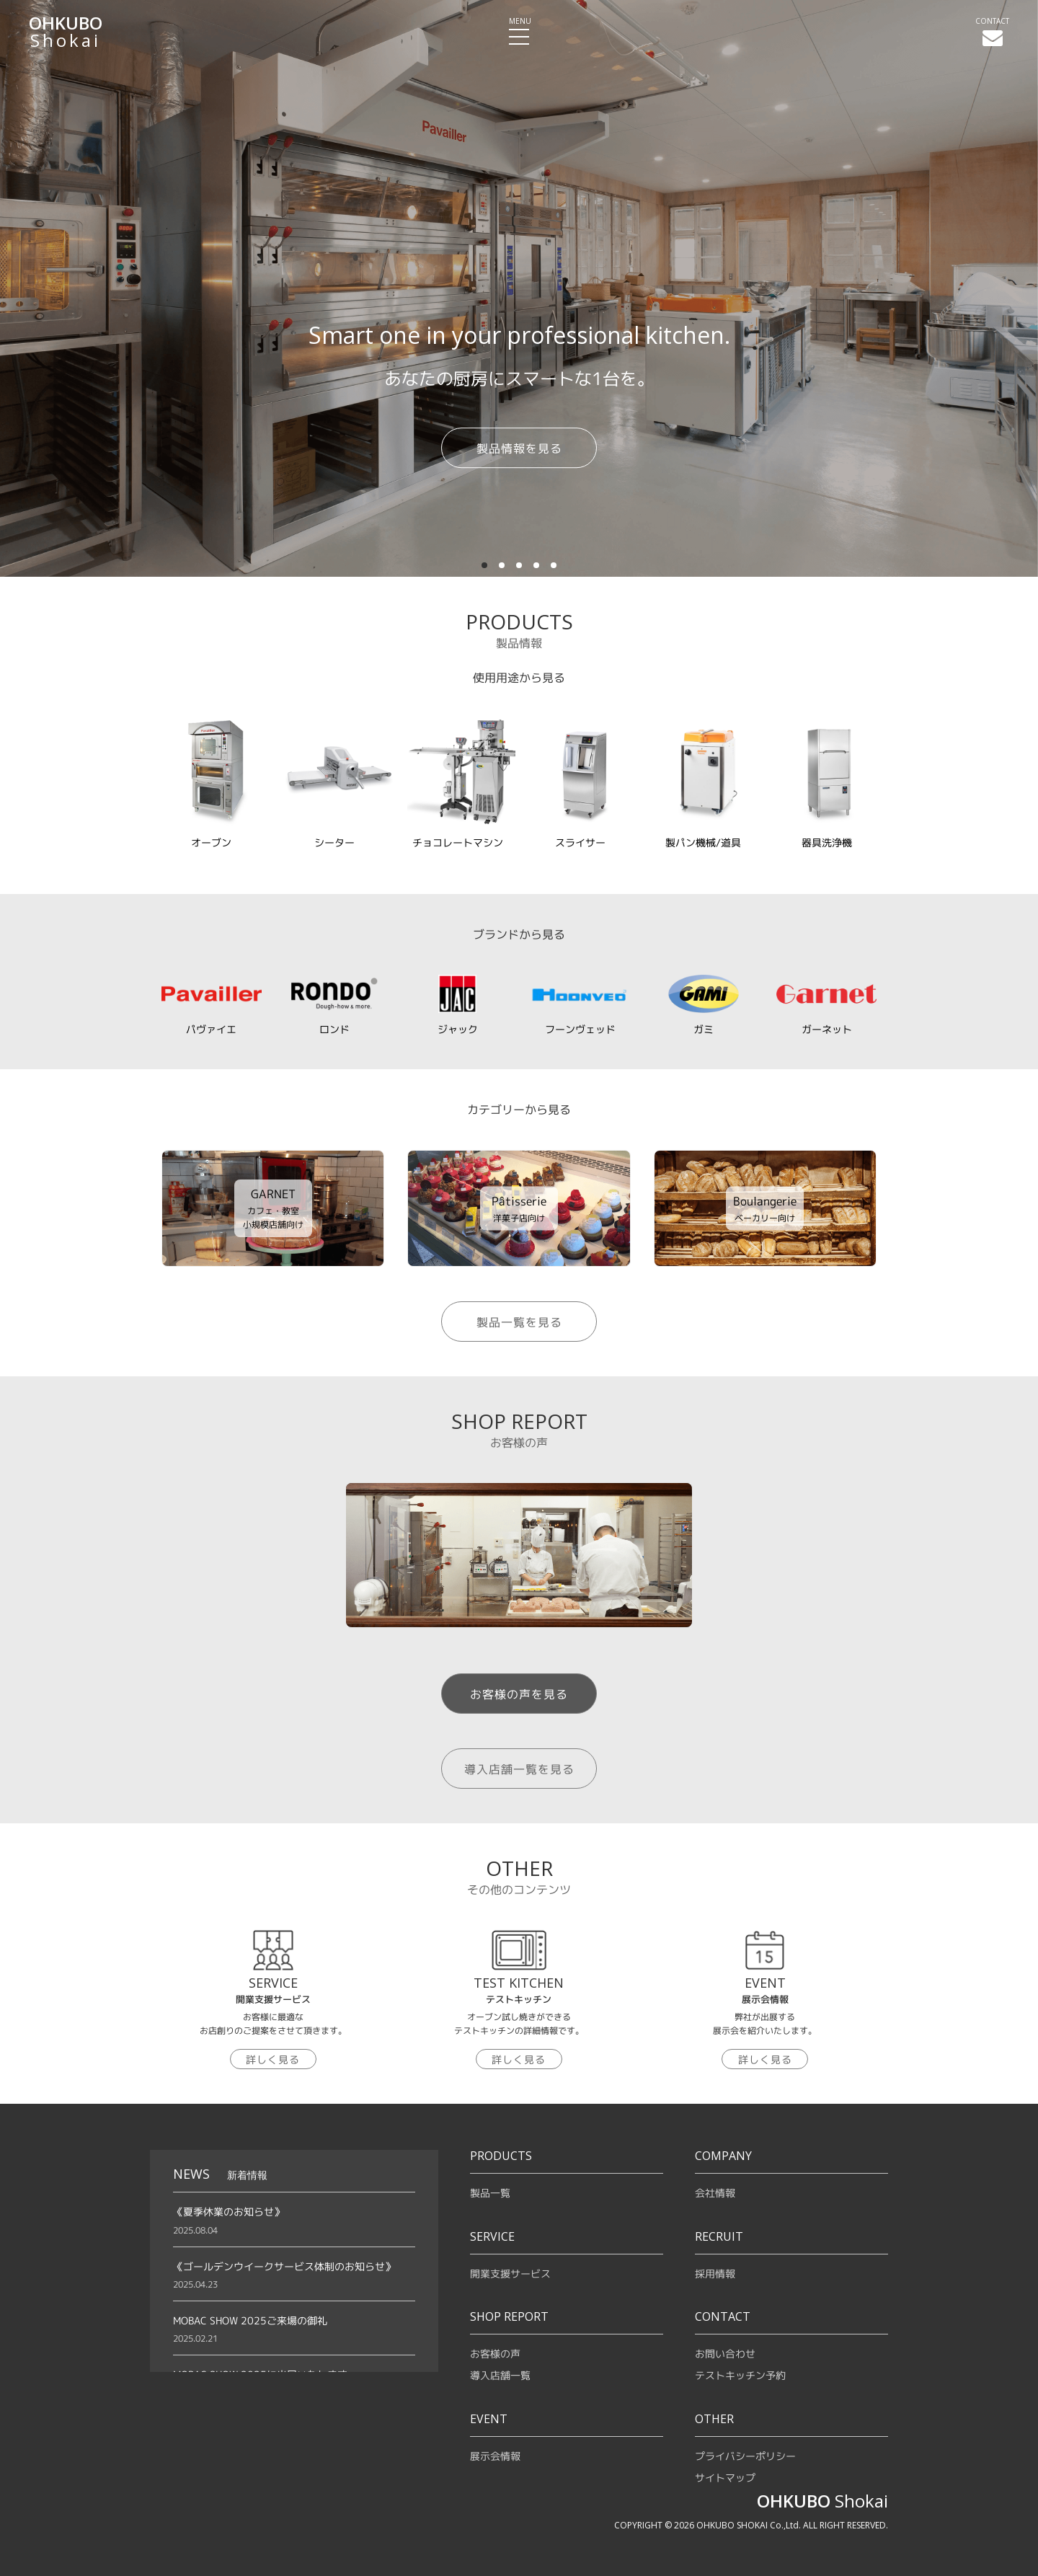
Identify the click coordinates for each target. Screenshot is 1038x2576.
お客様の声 (495, 2353)
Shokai (65, 31)
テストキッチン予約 (740, 2375)
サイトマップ (725, 2477)
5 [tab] (555, 563)
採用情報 (715, 2273)
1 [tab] (486, 563)
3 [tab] (520, 563)
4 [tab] (537, 563)
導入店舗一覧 (500, 2375)
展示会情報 (495, 2456)
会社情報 (715, 2193)
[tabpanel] (519, 288)
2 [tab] (503, 563)
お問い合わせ (725, 2353)
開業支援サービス (510, 2273)
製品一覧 (490, 2193)
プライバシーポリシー (745, 2456)
